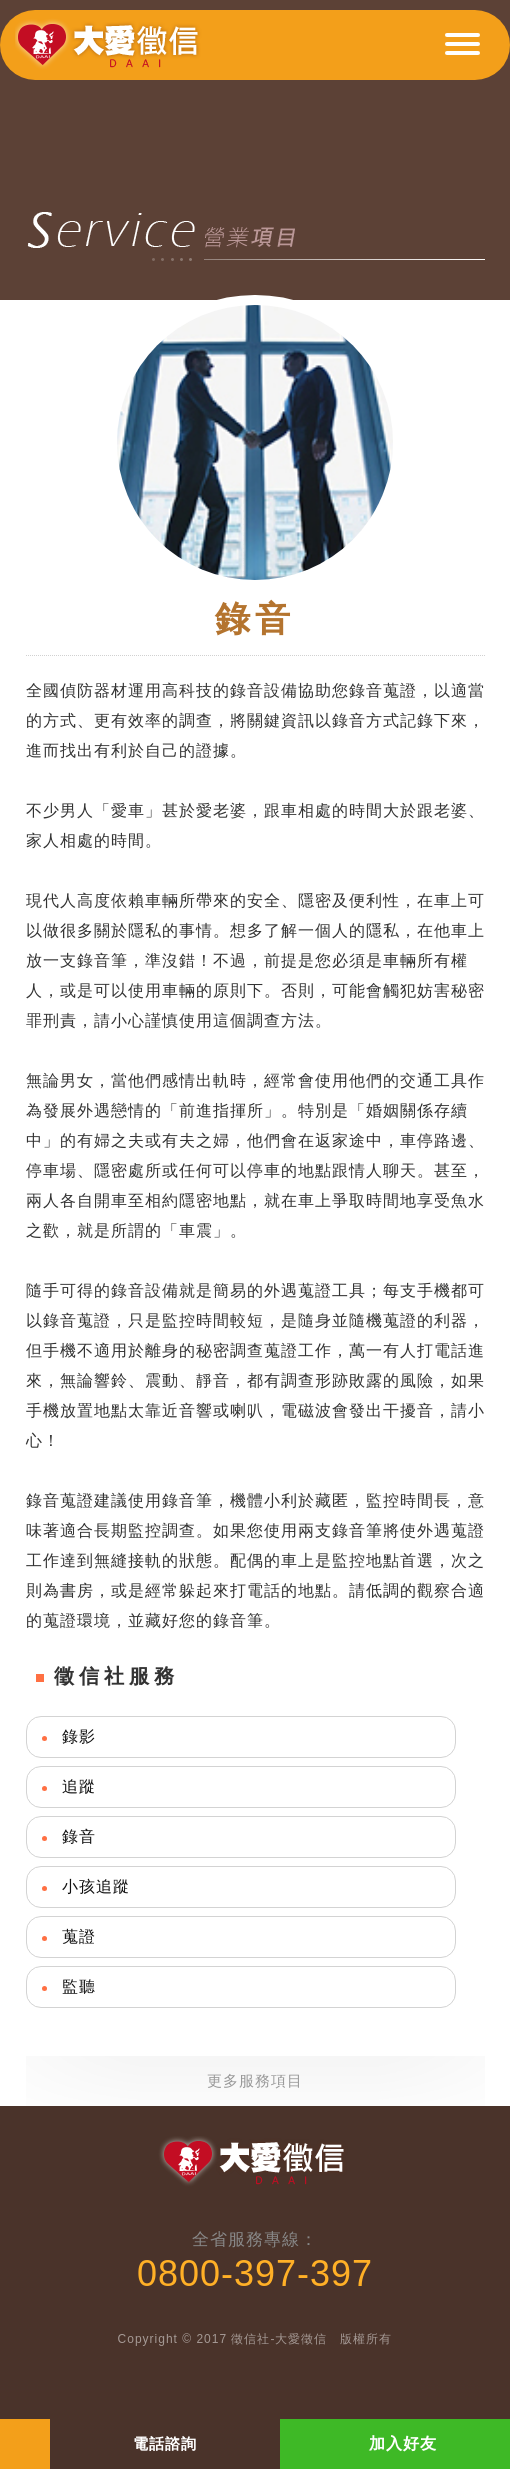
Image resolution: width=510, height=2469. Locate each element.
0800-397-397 (255, 2273)
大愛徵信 (111, 53)
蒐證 (79, 1936)
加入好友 (403, 2443)
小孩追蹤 (96, 1886)
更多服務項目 (255, 2080)
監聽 (79, 1986)
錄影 (79, 1736)
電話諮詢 (165, 2443)
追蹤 (79, 1786)
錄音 (79, 1836)
